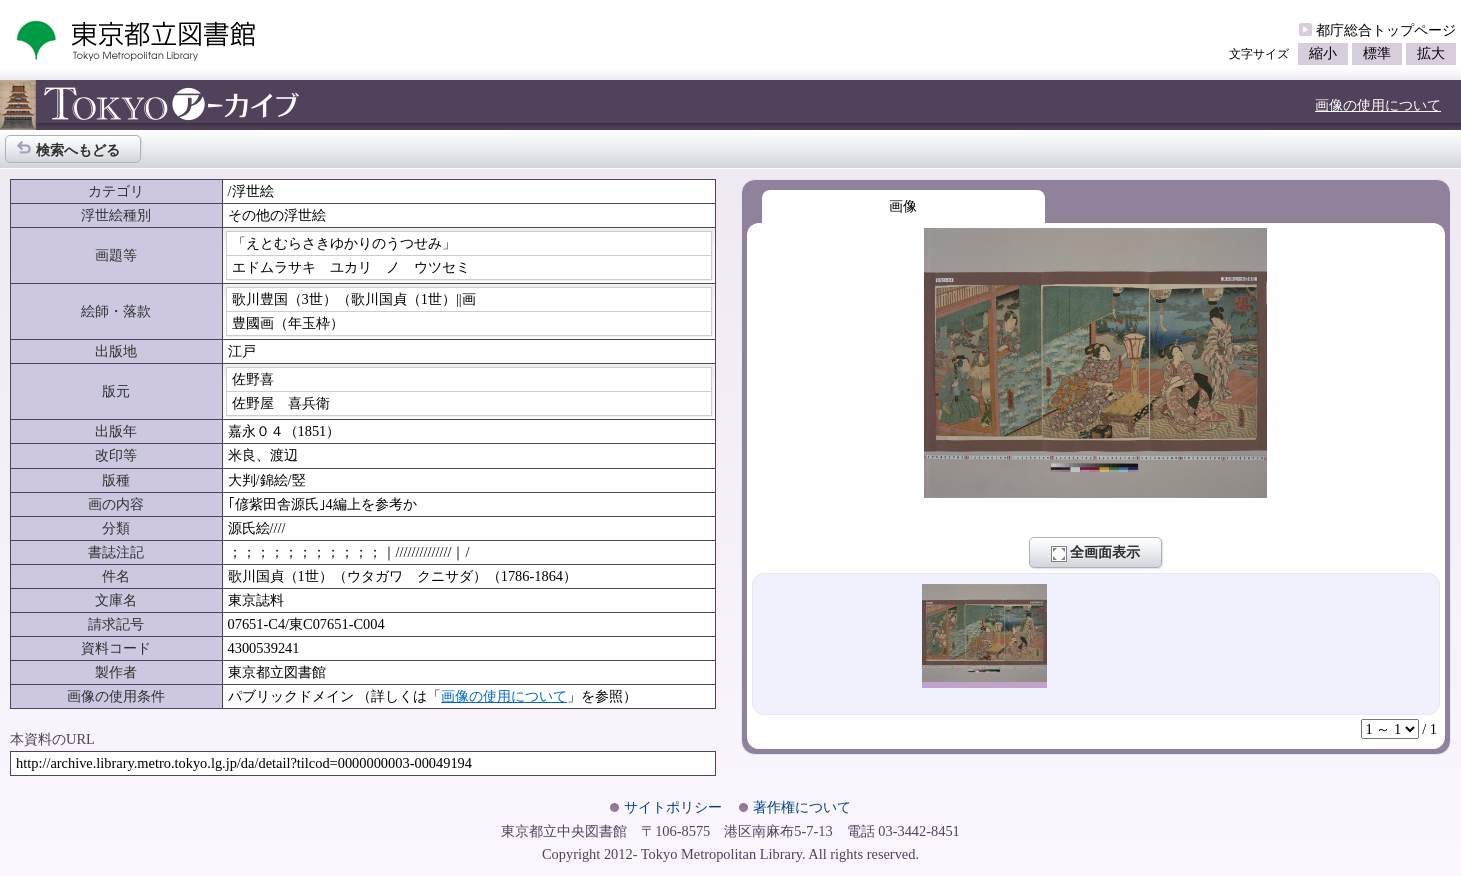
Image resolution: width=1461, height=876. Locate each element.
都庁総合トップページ (1386, 30)
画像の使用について (1378, 105)
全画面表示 (1095, 553)
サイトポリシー (673, 807)
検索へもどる (68, 148)
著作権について (802, 807)
